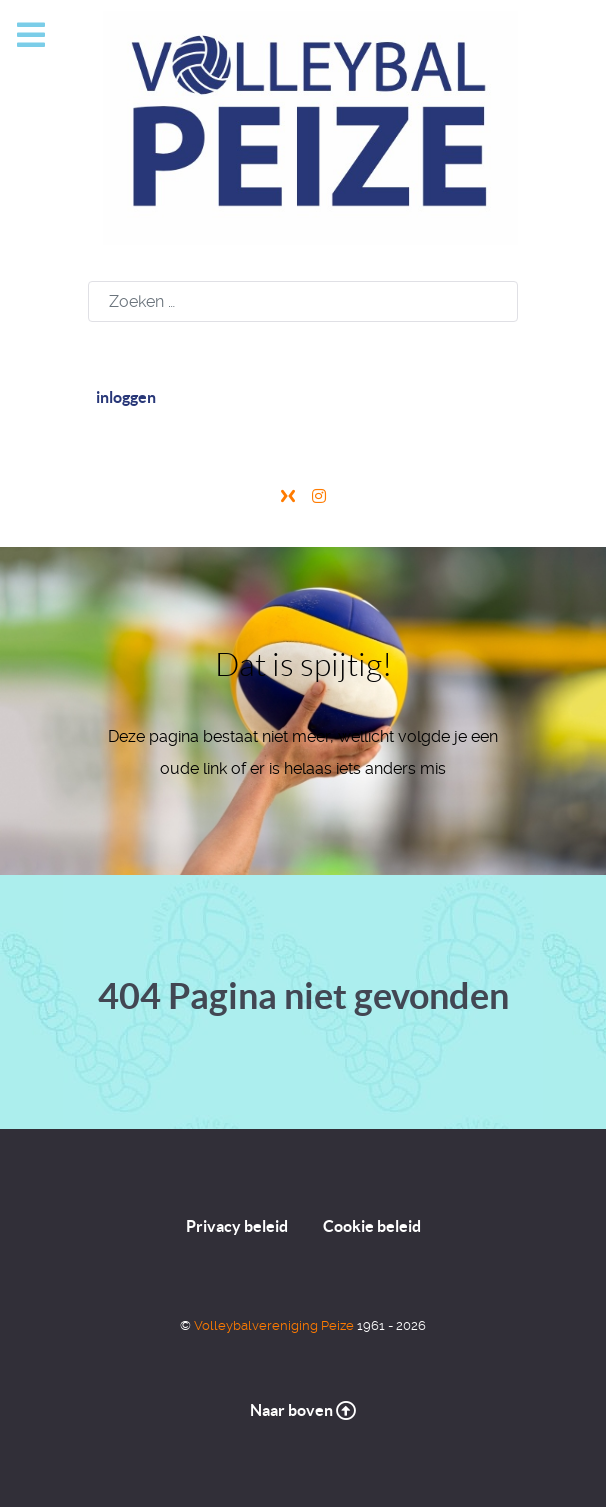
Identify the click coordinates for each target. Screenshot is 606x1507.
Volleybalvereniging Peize (275, 1325)
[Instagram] (319, 496)
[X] (289, 496)
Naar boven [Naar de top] (303, 1410)
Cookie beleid (372, 1226)
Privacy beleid (237, 1226)
